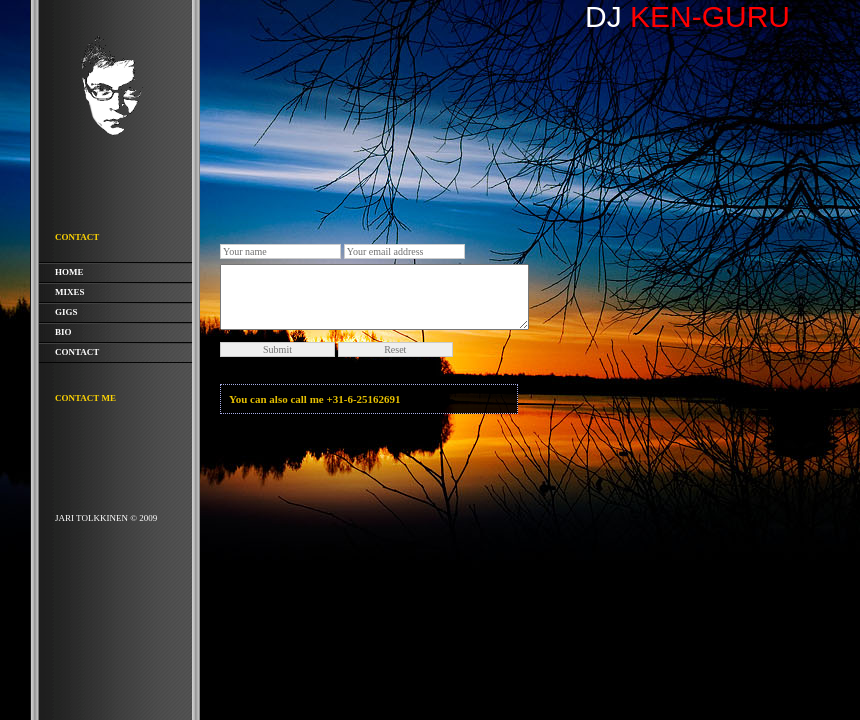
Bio (63, 332)
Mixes (70, 292)
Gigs (66, 312)
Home (69, 272)
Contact (77, 352)
